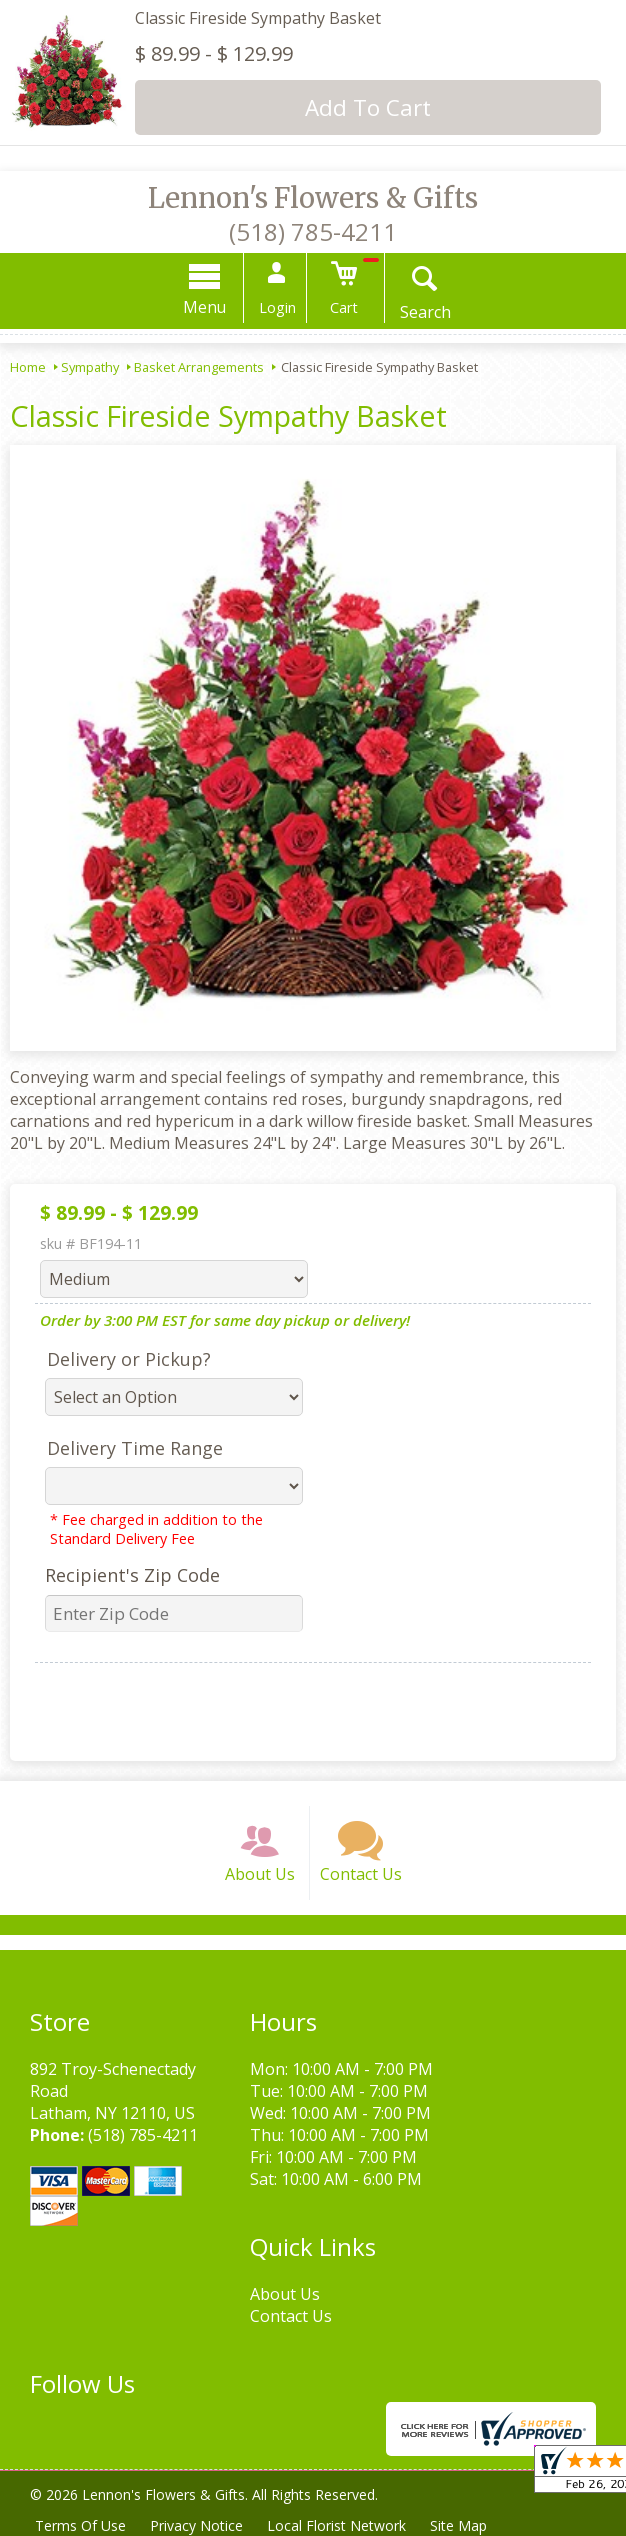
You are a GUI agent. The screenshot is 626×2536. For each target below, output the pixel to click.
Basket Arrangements (199, 367)
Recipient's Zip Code (132, 1575)
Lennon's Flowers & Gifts (313, 198)
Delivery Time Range (135, 1448)
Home (28, 367)
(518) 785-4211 (313, 231)
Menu (204, 307)
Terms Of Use (80, 2525)
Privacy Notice (196, 2525)
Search (425, 312)
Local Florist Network (336, 2525)
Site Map (458, 2525)
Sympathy (90, 367)
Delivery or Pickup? (129, 1359)
